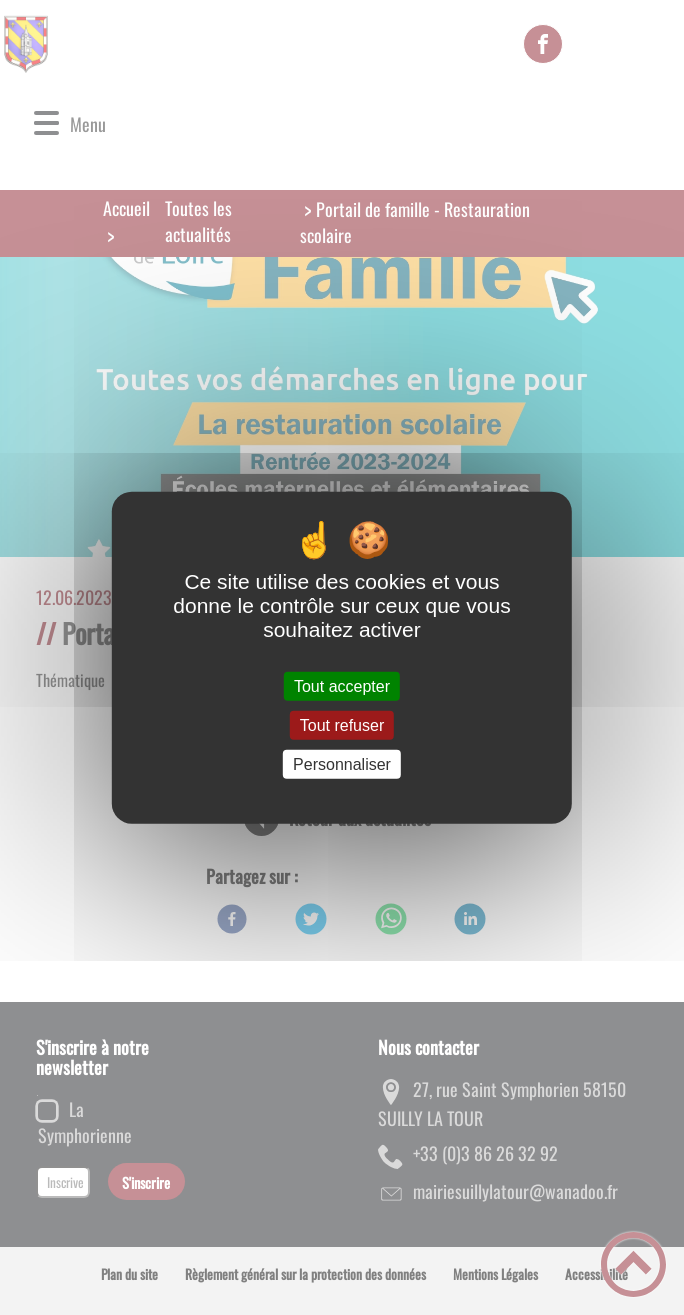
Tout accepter (342, 685)
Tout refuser (342, 724)
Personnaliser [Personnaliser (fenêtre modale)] (342, 764)
